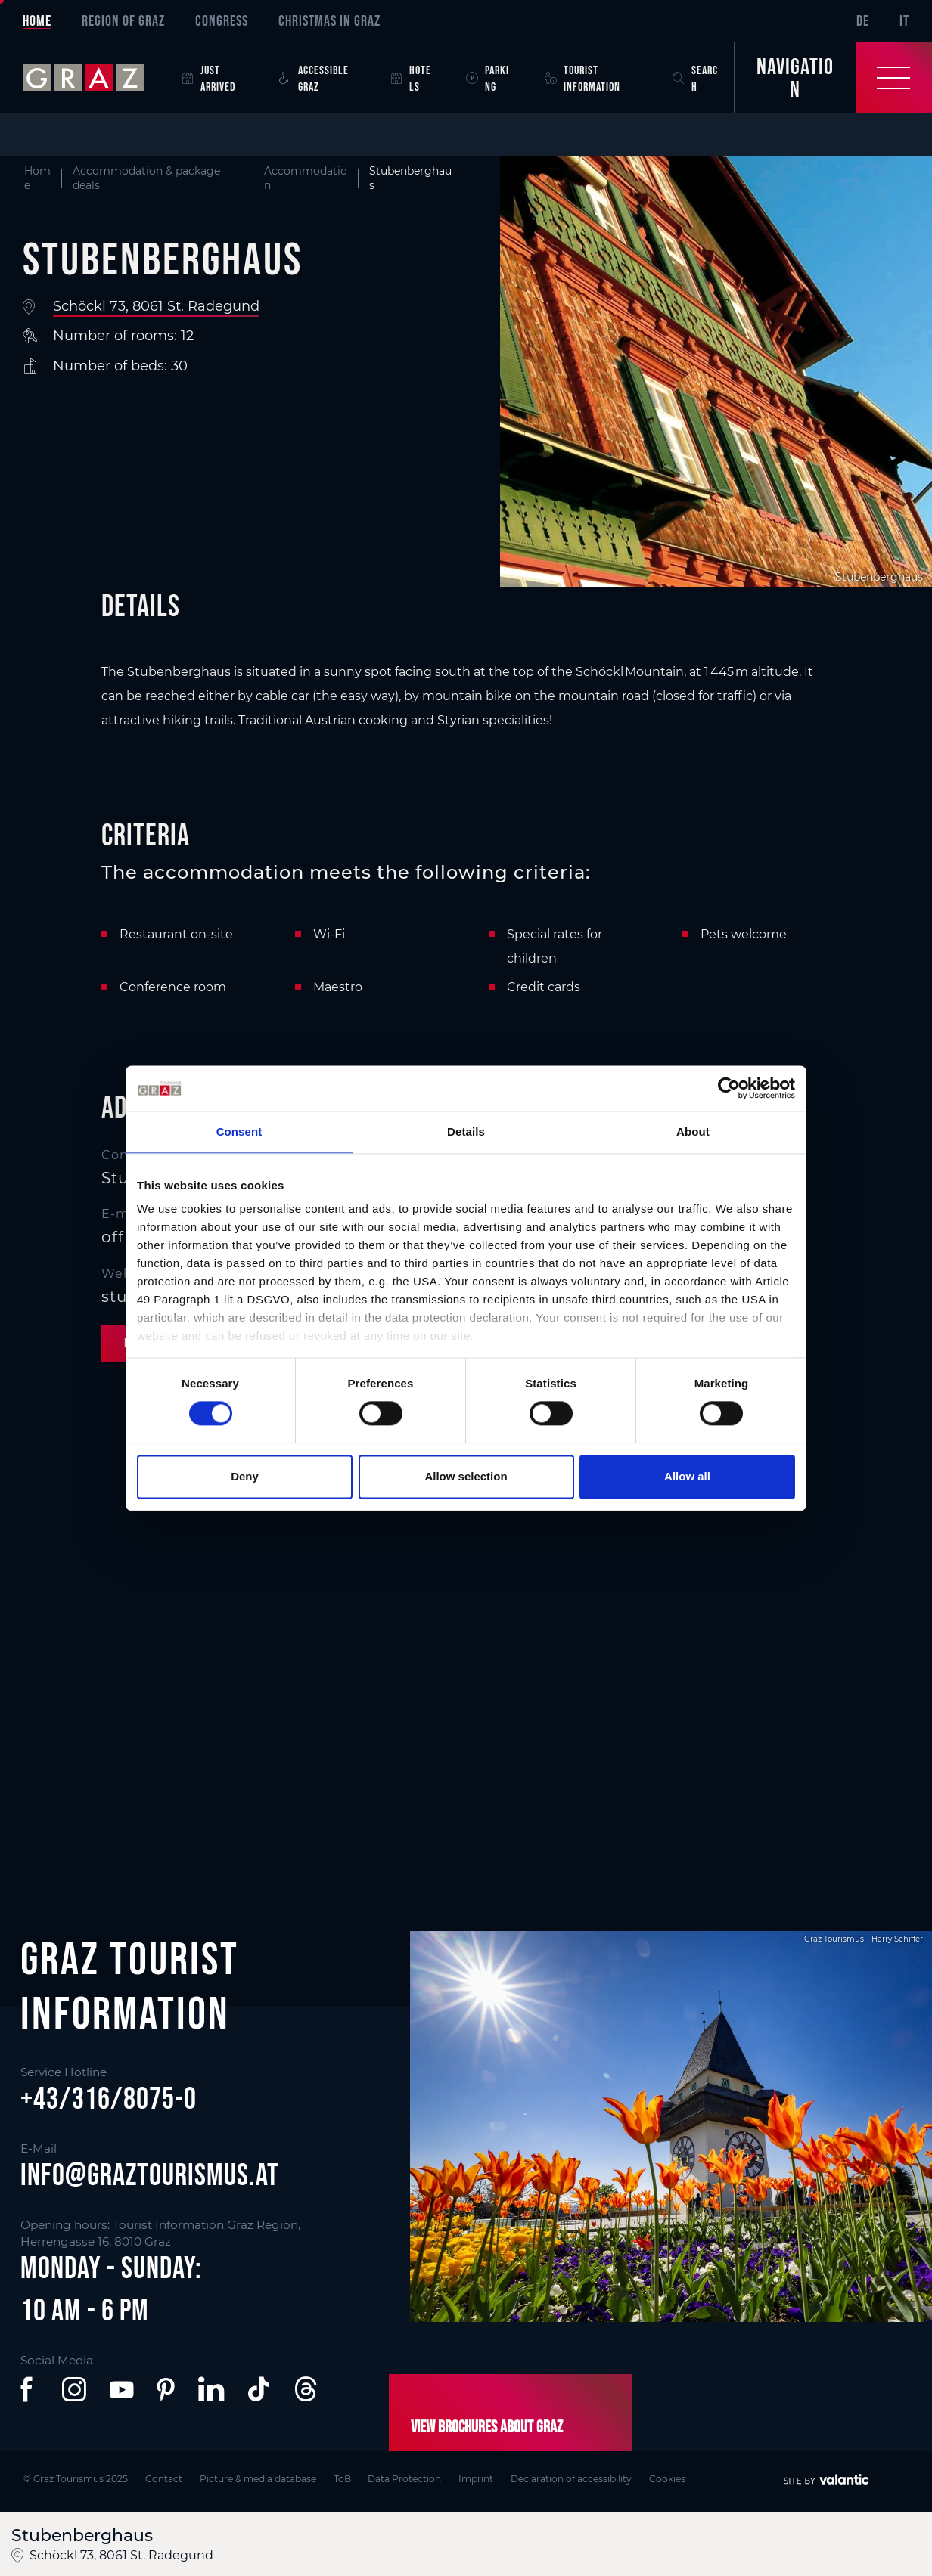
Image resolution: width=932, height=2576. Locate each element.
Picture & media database (259, 2478)
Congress (221, 20)
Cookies (673, 2478)
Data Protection (408, 2478)
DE (862, 20)
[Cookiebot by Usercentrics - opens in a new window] (729, 1088)
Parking (487, 78)
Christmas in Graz (329, 20)
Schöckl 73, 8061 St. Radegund (156, 306)
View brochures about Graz (486, 2425)
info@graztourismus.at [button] (149, 2175)
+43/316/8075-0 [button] (108, 2098)
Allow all (687, 1476)
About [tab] (693, 1131)
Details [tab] (466, 1131)
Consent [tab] (239, 1131)
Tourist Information (582, 78)
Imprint (480, 2478)
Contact (164, 2478)
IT (904, 20)
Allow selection (465, 1476)
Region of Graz (123, 20)
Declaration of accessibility (576, 2478)
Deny (245, 1476)
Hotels (410, 78)
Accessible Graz (314, 78)
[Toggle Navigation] (833, 77)
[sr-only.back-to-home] (94, 77)
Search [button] (695, 78)
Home (37, 20)
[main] (466, 980)
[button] (29, 2389)
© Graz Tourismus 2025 (75, 2478)
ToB (344, 2478)
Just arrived (209, 78)
